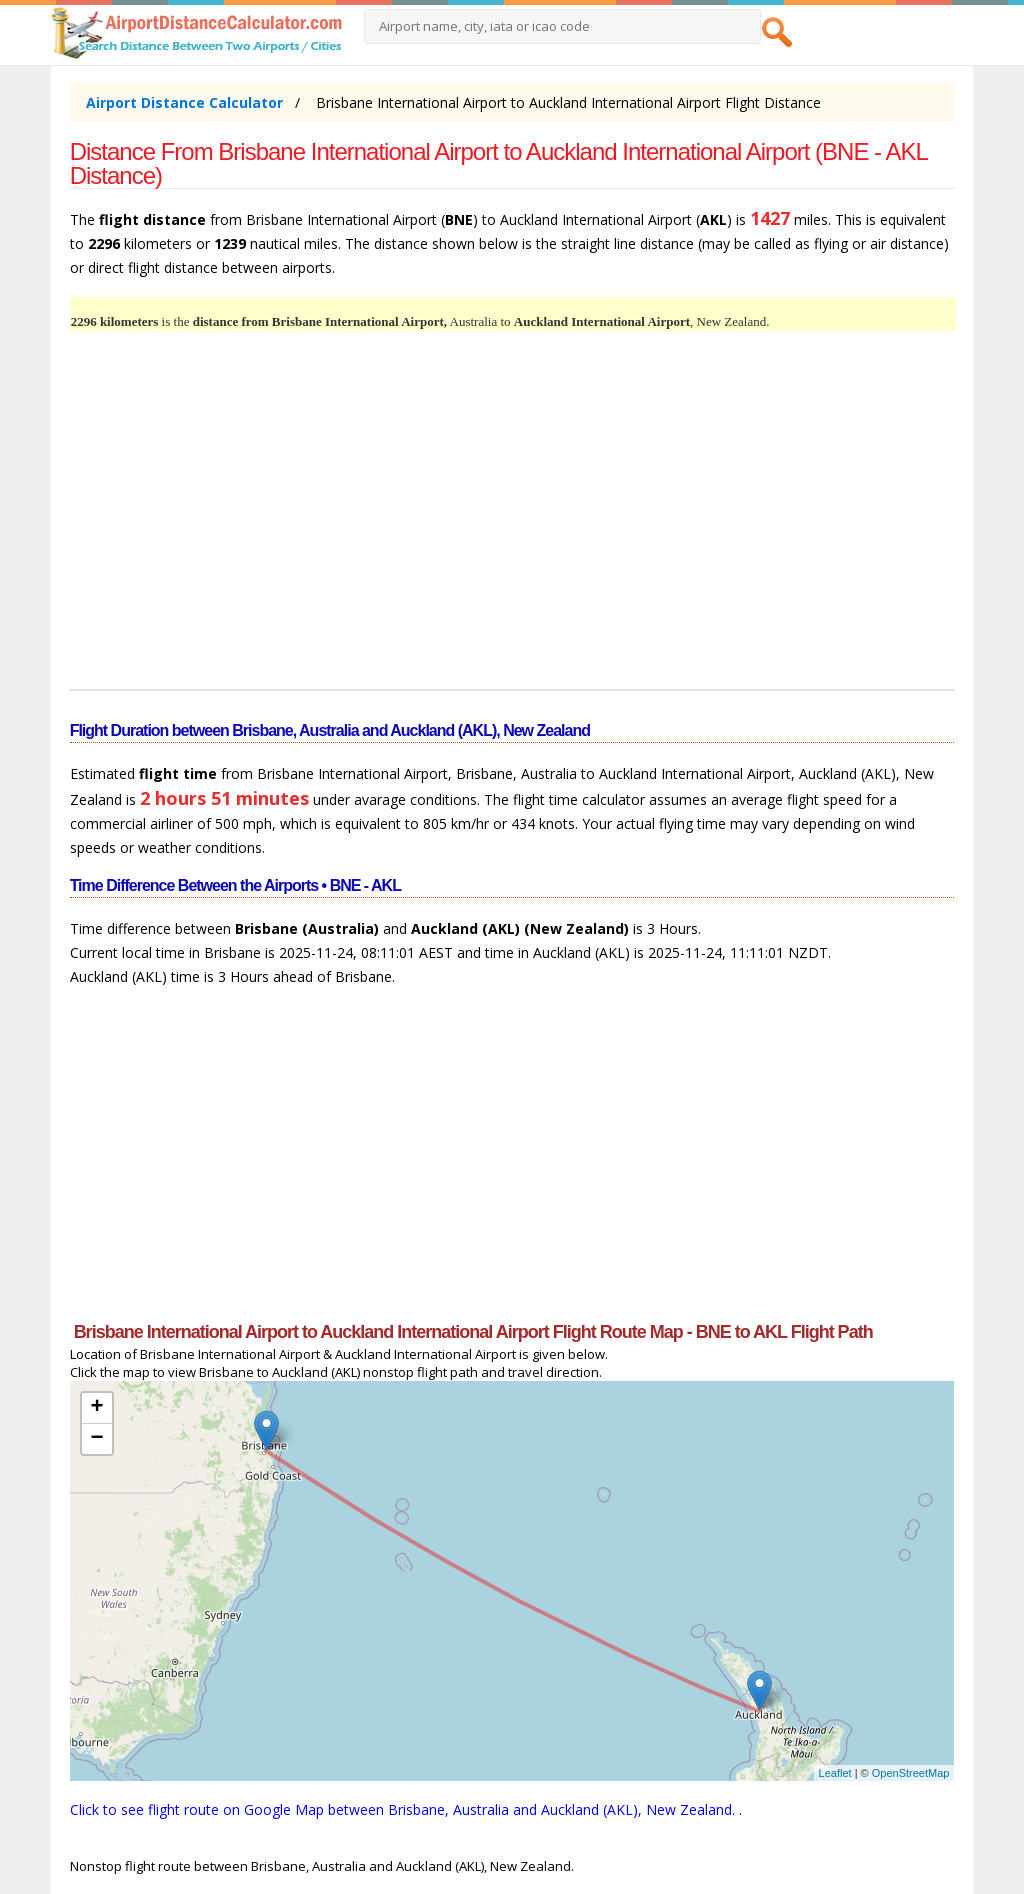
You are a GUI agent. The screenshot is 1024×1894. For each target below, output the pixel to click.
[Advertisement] (512, 522)
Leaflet (835, 1773)
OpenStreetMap (911, 1773)
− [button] (97, 1439)
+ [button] (97, 1408)
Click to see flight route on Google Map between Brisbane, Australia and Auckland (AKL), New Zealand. (404, 1809)
